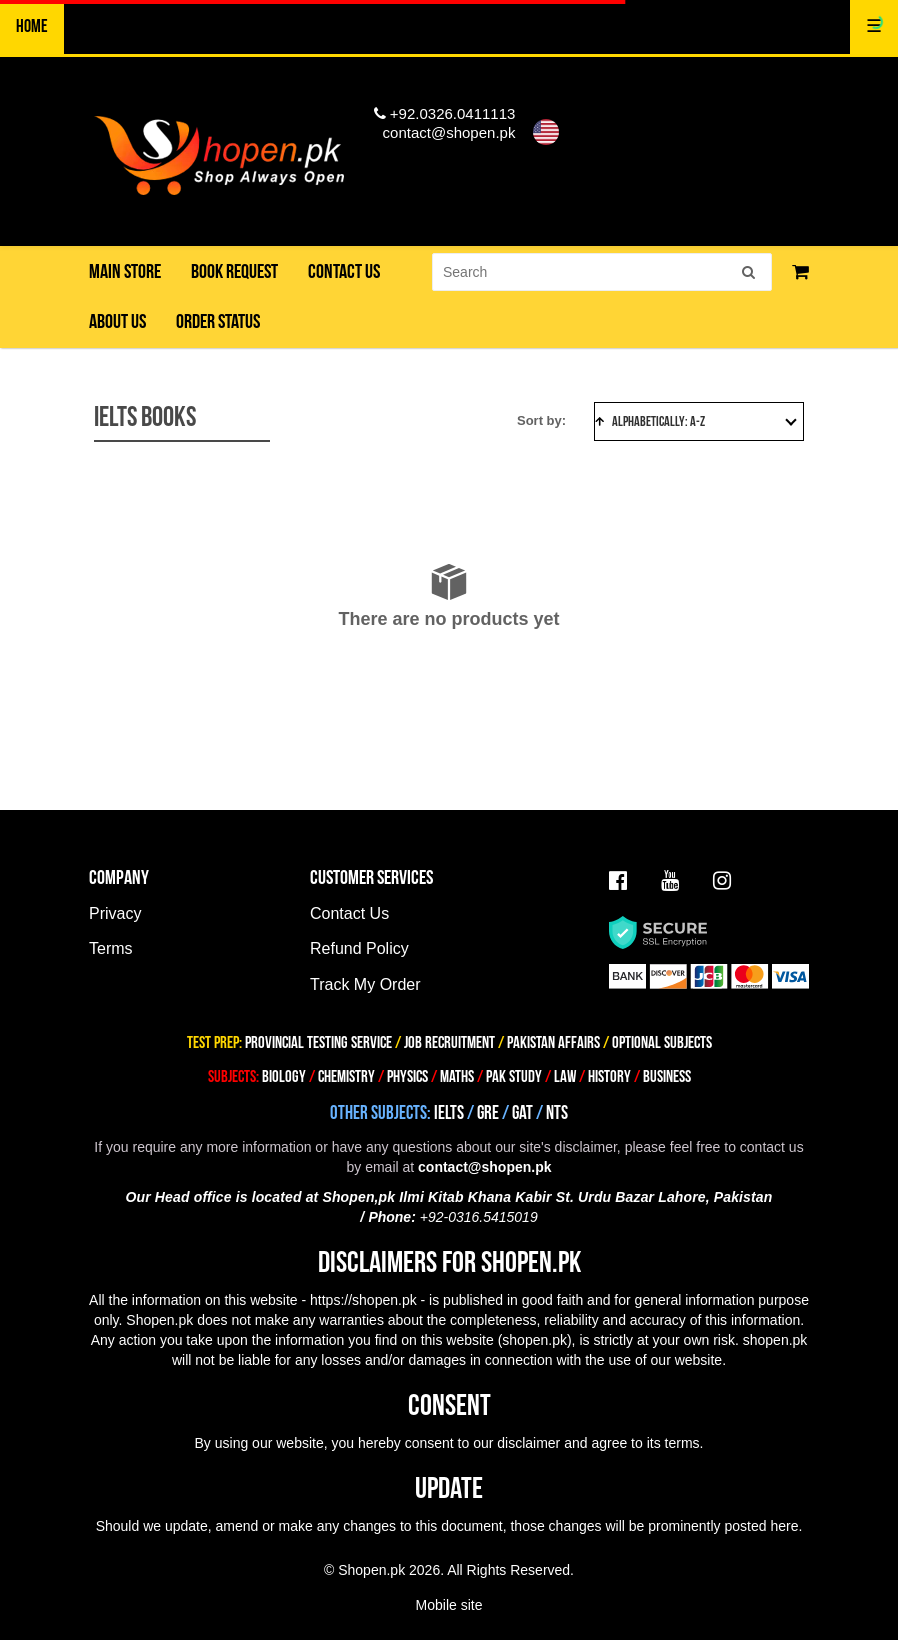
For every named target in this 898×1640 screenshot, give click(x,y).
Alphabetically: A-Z (696, 421)
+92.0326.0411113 (445, 113)
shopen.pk (534, 1340)
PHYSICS (409, 1077)
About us (117, 322)
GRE (488, 1113)
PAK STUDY (514, 1077)
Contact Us (349, 913)
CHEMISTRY (346, 1077)
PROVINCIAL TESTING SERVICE (318, 1043)
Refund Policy (359, 948)
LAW (565, 1077)
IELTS (449, 1113)
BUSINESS (667, 1077)
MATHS (457, 1077)
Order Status (218, 322)
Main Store (125, 272)
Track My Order (365, 984)
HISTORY (609, 1077)
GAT (522, 1113)
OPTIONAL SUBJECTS (662, 1043)
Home (32, 26)
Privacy (115, 913)
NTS (557, 1113)
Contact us (344, 272)
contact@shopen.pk (449, 132)
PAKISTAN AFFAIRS (553, 1043)
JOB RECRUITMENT (449, 1043)
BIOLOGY (284, 1077)
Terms (111, 948)
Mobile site (449, 1605)
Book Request (234, 272)
